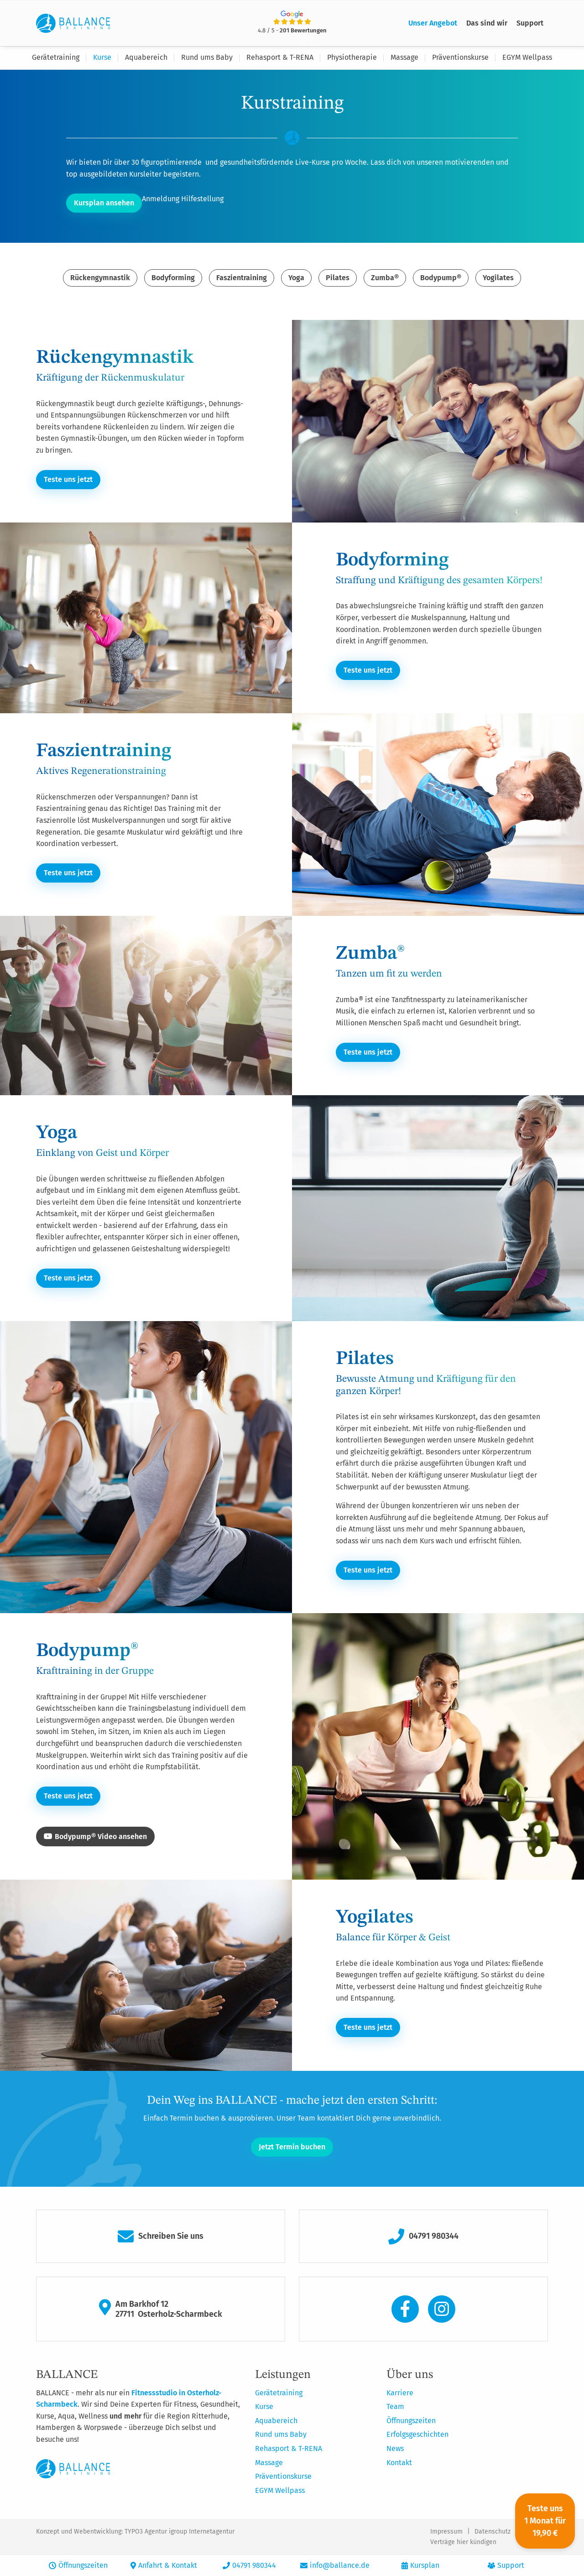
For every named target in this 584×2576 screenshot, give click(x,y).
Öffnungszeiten (411, 2420)
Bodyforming (173, 277)
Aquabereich (146, 57)
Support (529, 23)
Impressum (446, 2531)
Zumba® (385, 277)
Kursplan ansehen (104, 203)
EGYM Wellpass (527, 57)
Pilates (337, 277)
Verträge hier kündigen (463, 2541)
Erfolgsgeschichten (417, 2434)
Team (395, 2406)
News (395, 2448)
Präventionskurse (460, 57)
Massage (404, 57)
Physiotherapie (352, 57)
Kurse (102, 57)
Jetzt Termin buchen (292, 2146)
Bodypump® (440, 277)
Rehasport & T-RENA (279, 57)
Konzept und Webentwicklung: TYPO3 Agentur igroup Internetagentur (135, 2531)
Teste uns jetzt (68, 479)
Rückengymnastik (100, 277)
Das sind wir (486, 23)
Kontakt (399, 2461)
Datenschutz (492, 2531)
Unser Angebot (432, 23)
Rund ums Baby (207, 57)
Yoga (296, 277)
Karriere (399, 2392)
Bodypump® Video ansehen (95, 1836)
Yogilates (498, 277)
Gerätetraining (55, 57)
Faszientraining (241, 277)
